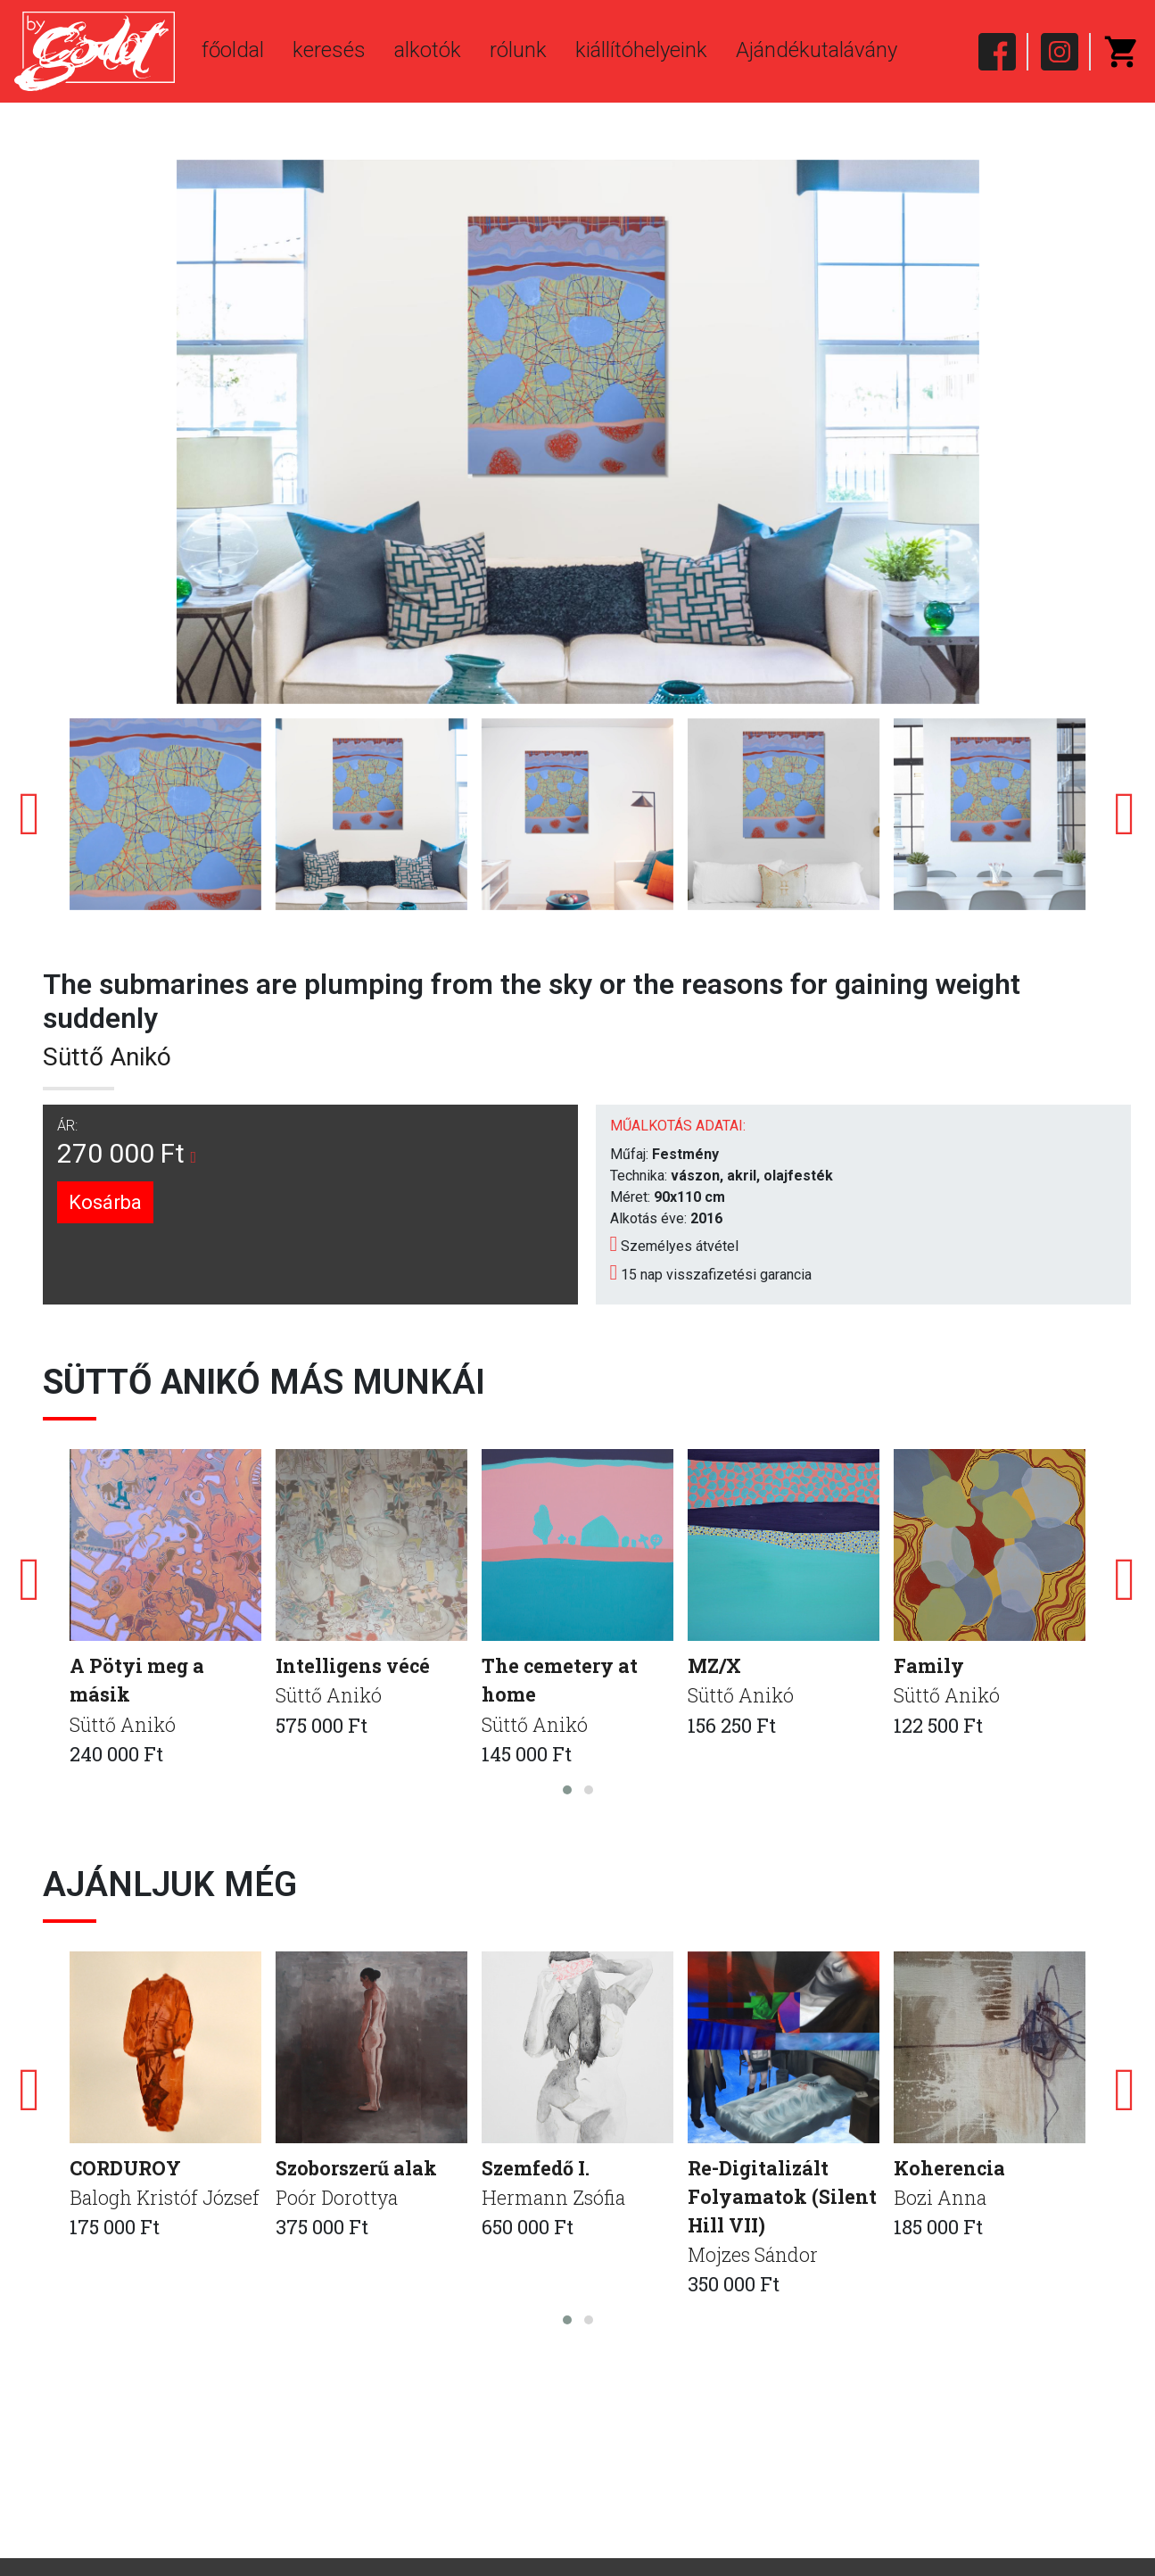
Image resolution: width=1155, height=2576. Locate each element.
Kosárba (105, 1202)
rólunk (518, 49)
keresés (329, 49)
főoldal (233, 49)
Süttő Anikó (107, 1057)
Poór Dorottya (338, 2200)
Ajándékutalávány (816, 49)
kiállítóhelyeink (641, 49)
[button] (567, 1791)
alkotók (427, 49)
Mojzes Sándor (754, 2259)
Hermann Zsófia (555, 2200)
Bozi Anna (940, 2200)
